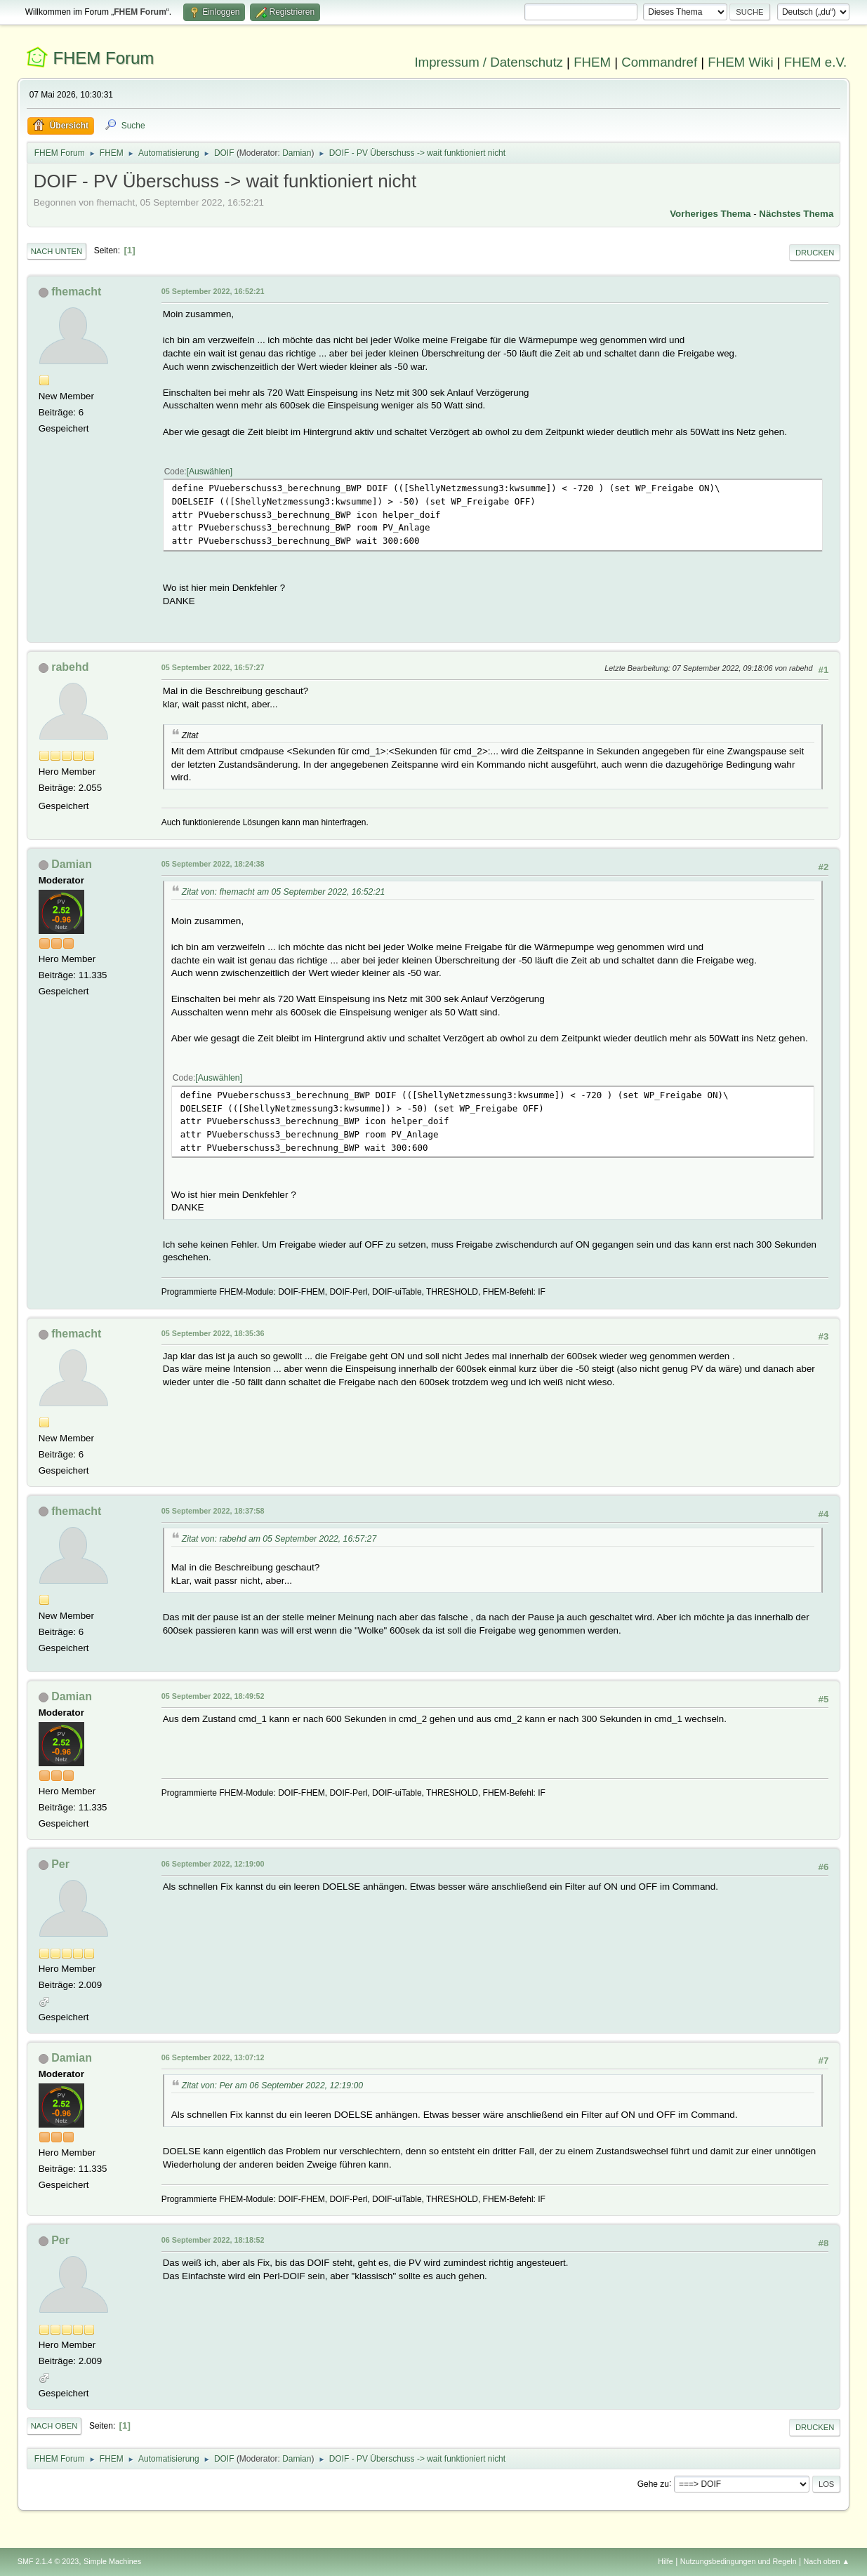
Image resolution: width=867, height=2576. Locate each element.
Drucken (814, 252)
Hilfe (665, 2561)
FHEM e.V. (815, 62)
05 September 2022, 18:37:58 (213, 1511)
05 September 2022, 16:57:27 (213, 667)
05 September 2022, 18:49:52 (213, 1696)
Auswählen (209, 471)
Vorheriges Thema (710, 213)
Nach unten (56, 251)
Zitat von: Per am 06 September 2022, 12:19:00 (272, 2085)
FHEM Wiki (740, 62)
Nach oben (54, 2426)
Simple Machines (112, 2561)
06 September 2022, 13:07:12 (213, 2057)
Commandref (659, 62)
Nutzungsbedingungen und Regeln (738, 2561)
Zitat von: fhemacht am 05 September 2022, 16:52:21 (283, 892)
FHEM (592, 62)
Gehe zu (653, 2483)
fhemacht (76, 292)
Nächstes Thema (796, 213)
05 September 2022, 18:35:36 (213, 1333)
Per (60, 1864)
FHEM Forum (103, 57)
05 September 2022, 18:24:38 (213, 864)
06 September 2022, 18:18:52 (213, 2240)
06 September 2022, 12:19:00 (213, 1864)
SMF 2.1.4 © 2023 (48, 2561)
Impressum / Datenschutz (488, 62)
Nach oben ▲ (826, 2561)
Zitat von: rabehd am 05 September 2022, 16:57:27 (279, 1539)
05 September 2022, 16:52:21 (213, 291)
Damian (296, 153)
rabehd (69, 667)
